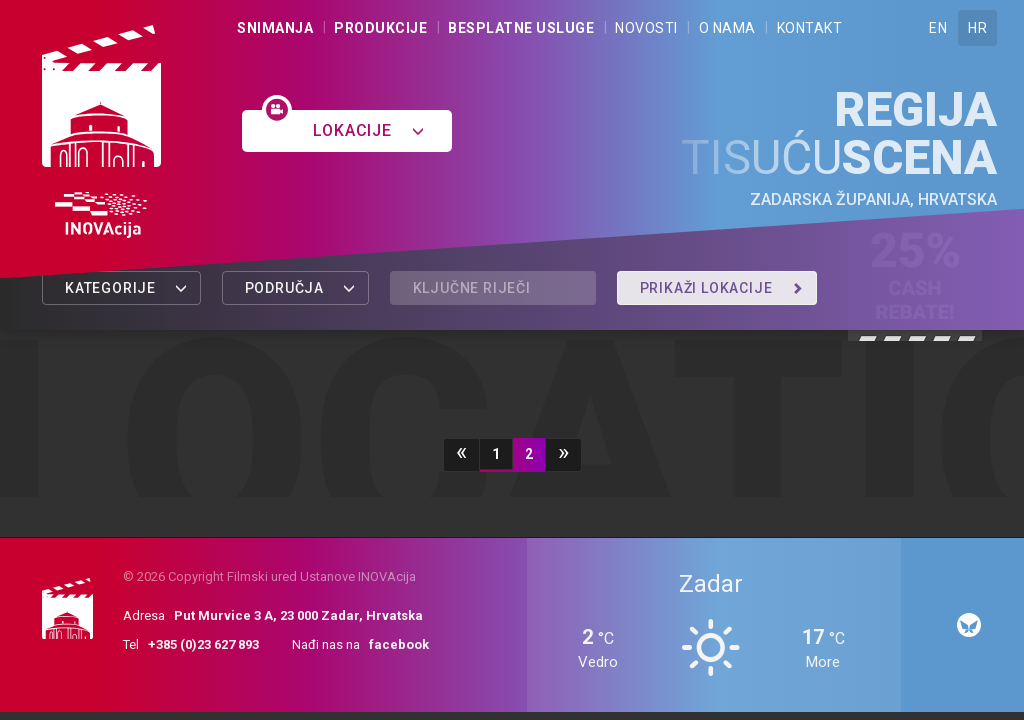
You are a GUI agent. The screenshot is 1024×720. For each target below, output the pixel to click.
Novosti (646, 28)
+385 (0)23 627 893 (203, 644)
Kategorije (126, 288)
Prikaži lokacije (722, 288)
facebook (399, 644)
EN (938, 28)
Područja (300, 288)
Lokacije (368, 130)
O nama (727, 28)
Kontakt (810, 28)
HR (977, 28)
